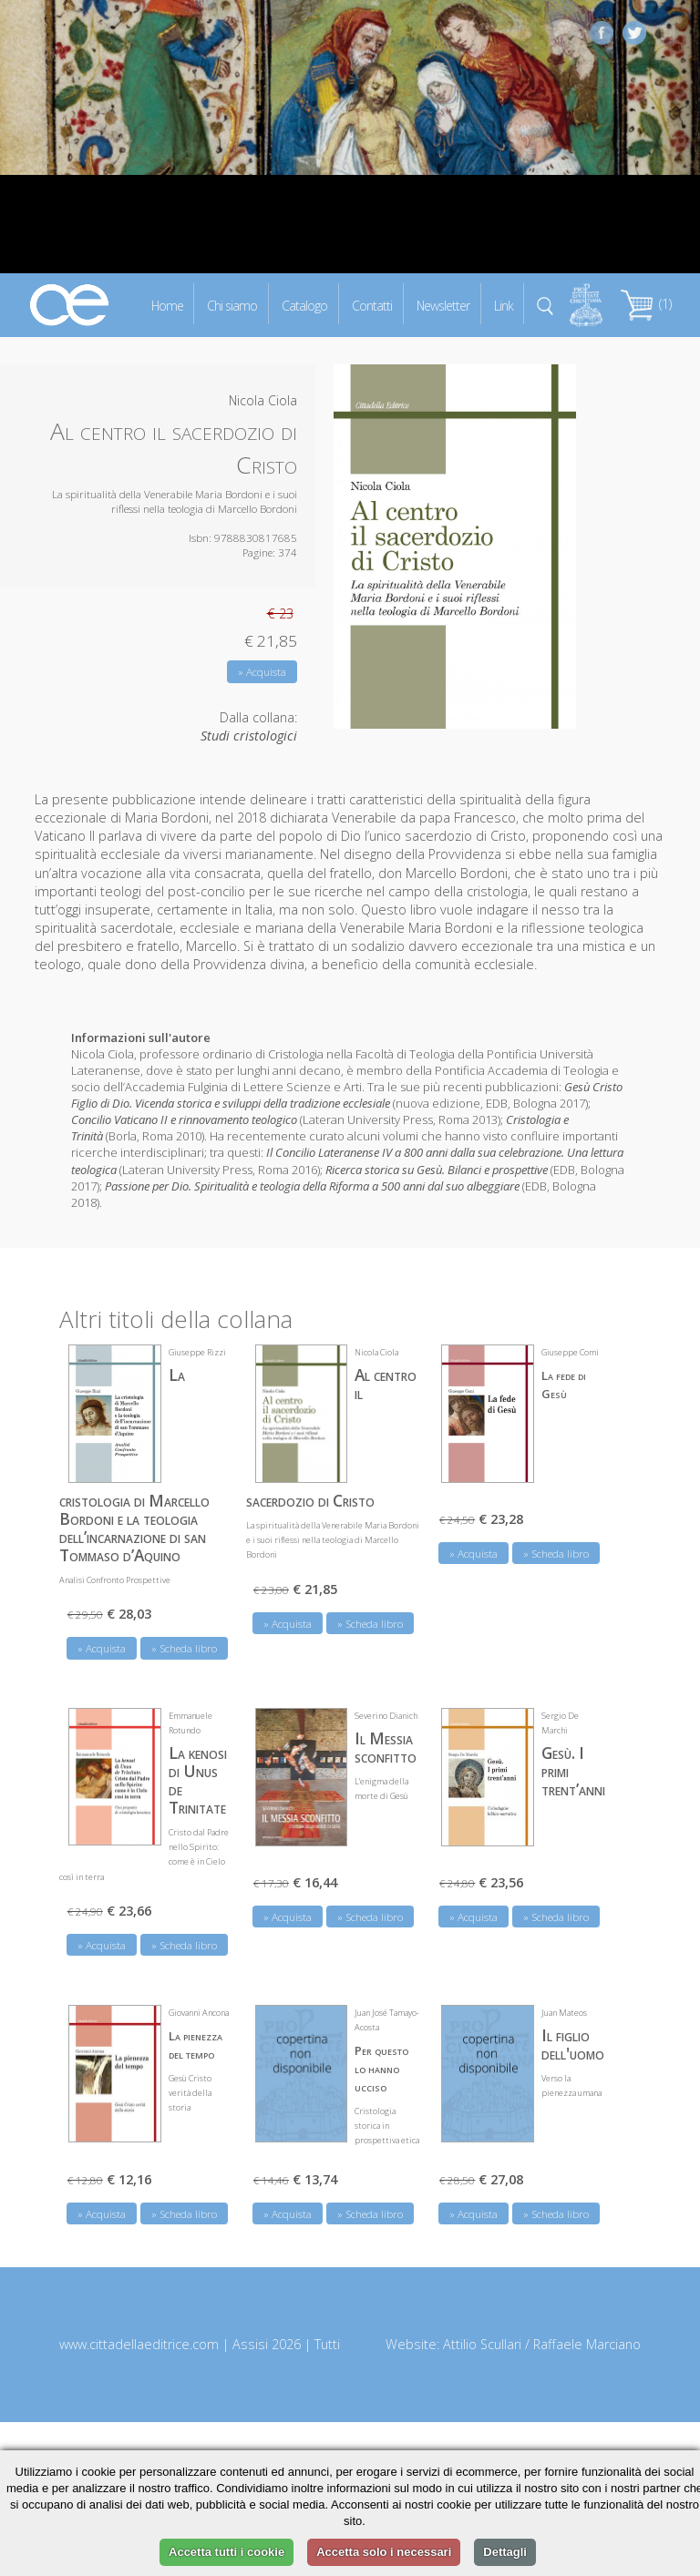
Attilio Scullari (482, 2343)
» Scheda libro (184, 1647)
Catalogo (304, 304)
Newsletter (443, 304)
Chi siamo (232, 304)
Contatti (372, 304)
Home (167, 304)
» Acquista (262, 672)
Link (503, 304)
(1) (646, 303)
